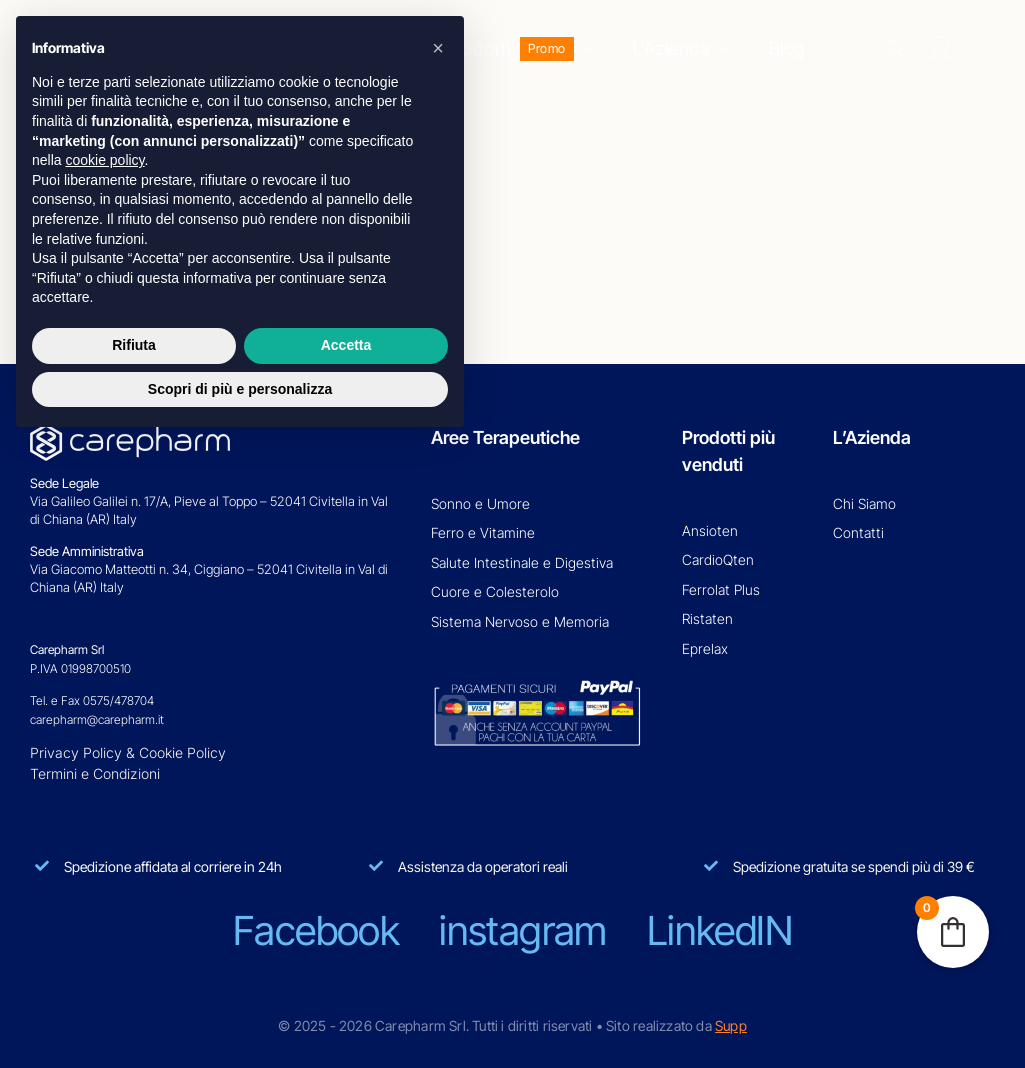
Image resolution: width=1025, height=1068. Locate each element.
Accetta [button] (346, 345)
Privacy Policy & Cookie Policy (128, 752)
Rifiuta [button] (134, 345)
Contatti (858, 532)
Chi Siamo (864, 503)
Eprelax (705, 648)
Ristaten (707, 618)
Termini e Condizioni (95, 773)
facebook (316, 930)
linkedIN (719, 930)
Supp (731, 1025)
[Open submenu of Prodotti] (584, 49)
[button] (438, 48)
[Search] (895, 49)
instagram (523, 930)
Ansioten (710, 530)
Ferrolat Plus (721, 589)
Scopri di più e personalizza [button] (240, 389)
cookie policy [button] (104, 160)
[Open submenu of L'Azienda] (720, 49)
